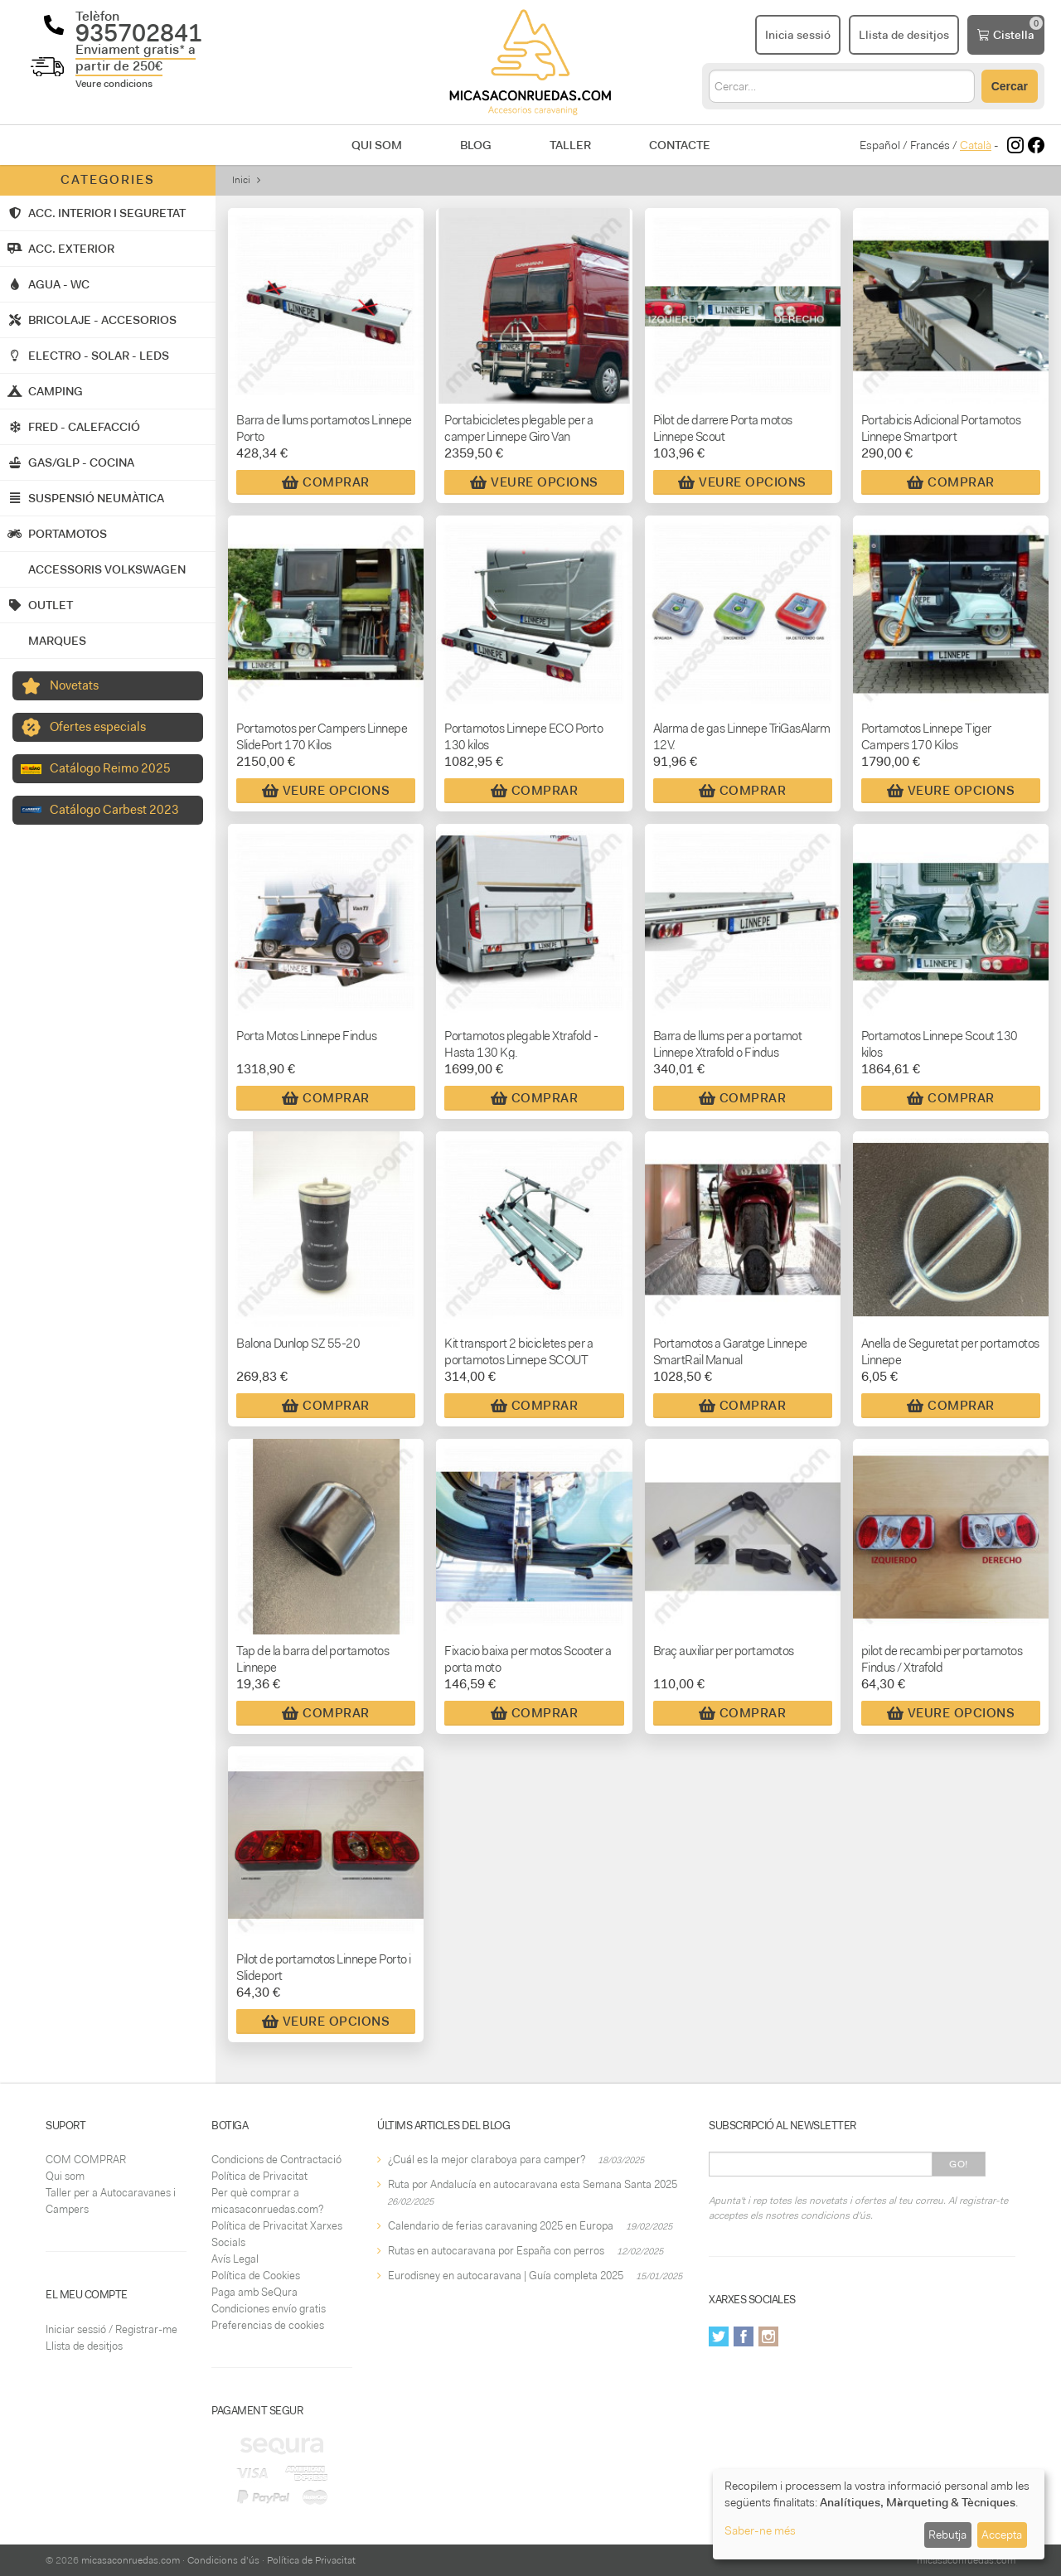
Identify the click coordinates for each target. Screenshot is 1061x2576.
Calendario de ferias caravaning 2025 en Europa (500, 2226)
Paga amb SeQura (254, 2292)
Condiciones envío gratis (268, 2309)
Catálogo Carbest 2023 (114, 809)
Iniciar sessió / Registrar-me (111, 2329)
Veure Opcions (534, 482)
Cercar (1009, 86)
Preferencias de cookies (267, 2325)
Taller (570, 145)
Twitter (719, 2336)
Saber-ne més (760, 2530)
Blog (476, 145)
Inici (241, 179)
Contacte (679, 145)
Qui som (376, 145)
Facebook (743, 2336)
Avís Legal (235, 2259)
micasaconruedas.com (130, 2560)
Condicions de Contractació (276, 2159)
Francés (930, 145)
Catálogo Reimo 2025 (110, 768)
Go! (958, 2164)
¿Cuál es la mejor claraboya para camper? (486, 2159)
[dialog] (878, 2514)
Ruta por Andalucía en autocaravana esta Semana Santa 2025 (532, 2184)
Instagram (768, 2336)
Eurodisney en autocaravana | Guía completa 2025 (505, 2276)
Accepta (1001, 2534)
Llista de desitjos (84, 2346)
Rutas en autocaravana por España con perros (496, 2251)
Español (880, 145)
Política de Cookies (255, 2276)
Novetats (74, 685)
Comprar (326, 482)
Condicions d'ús (223, 2560)
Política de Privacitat (259, 2176)
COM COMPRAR (86, 2159)
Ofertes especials (98, 727)
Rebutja (947, 2534)
